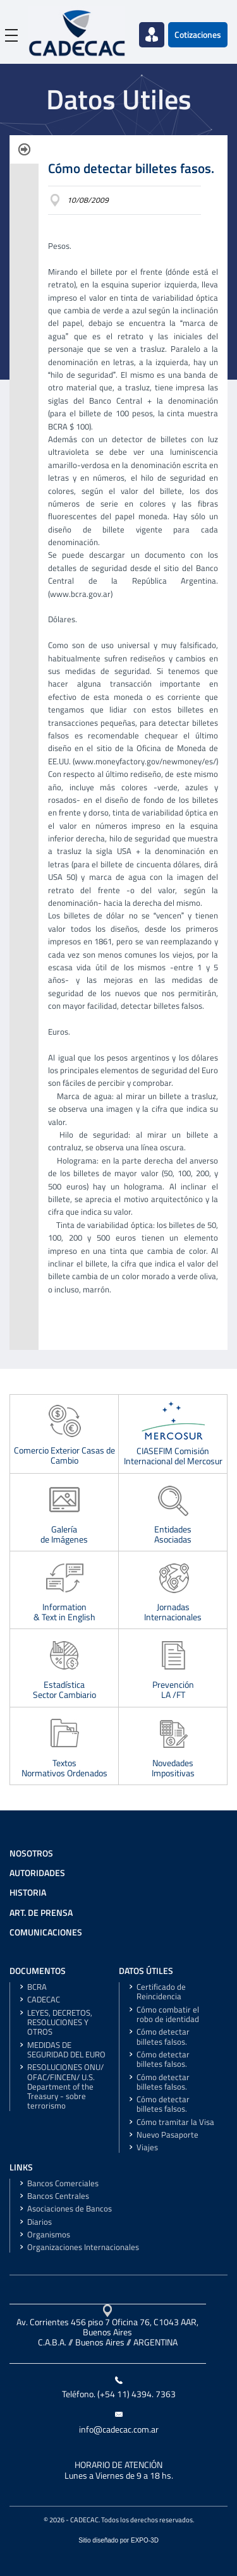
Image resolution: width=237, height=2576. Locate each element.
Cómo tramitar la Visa (175, 2122)
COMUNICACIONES (45, 1932)
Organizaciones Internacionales (83, 2247)
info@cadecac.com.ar (119, 2429)
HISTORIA (27, 1892)
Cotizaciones (197, 34)
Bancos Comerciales (63, 2183)
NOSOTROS (31, 1853)
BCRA (37, 1987)
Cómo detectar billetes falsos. (163, 2036)
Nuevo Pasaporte (167, 2135)
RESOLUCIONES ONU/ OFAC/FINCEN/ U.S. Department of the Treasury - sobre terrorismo (65, 2086)
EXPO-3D (145, 2540)
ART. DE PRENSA (41, 1912)
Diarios (39, 2222)
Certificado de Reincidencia (161, 1991)
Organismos (48, 2235)
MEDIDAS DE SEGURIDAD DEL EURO (66, 2050)
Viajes (147, 2147)
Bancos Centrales (58, 2196)
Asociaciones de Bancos (69, 2209)
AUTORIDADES (37, 1873)
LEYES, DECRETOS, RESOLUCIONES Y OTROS (59, 2022)
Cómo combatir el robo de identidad (168, 2014)
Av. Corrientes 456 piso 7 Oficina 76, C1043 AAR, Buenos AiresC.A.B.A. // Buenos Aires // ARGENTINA (107, 2332)
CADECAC (43, 2000)
